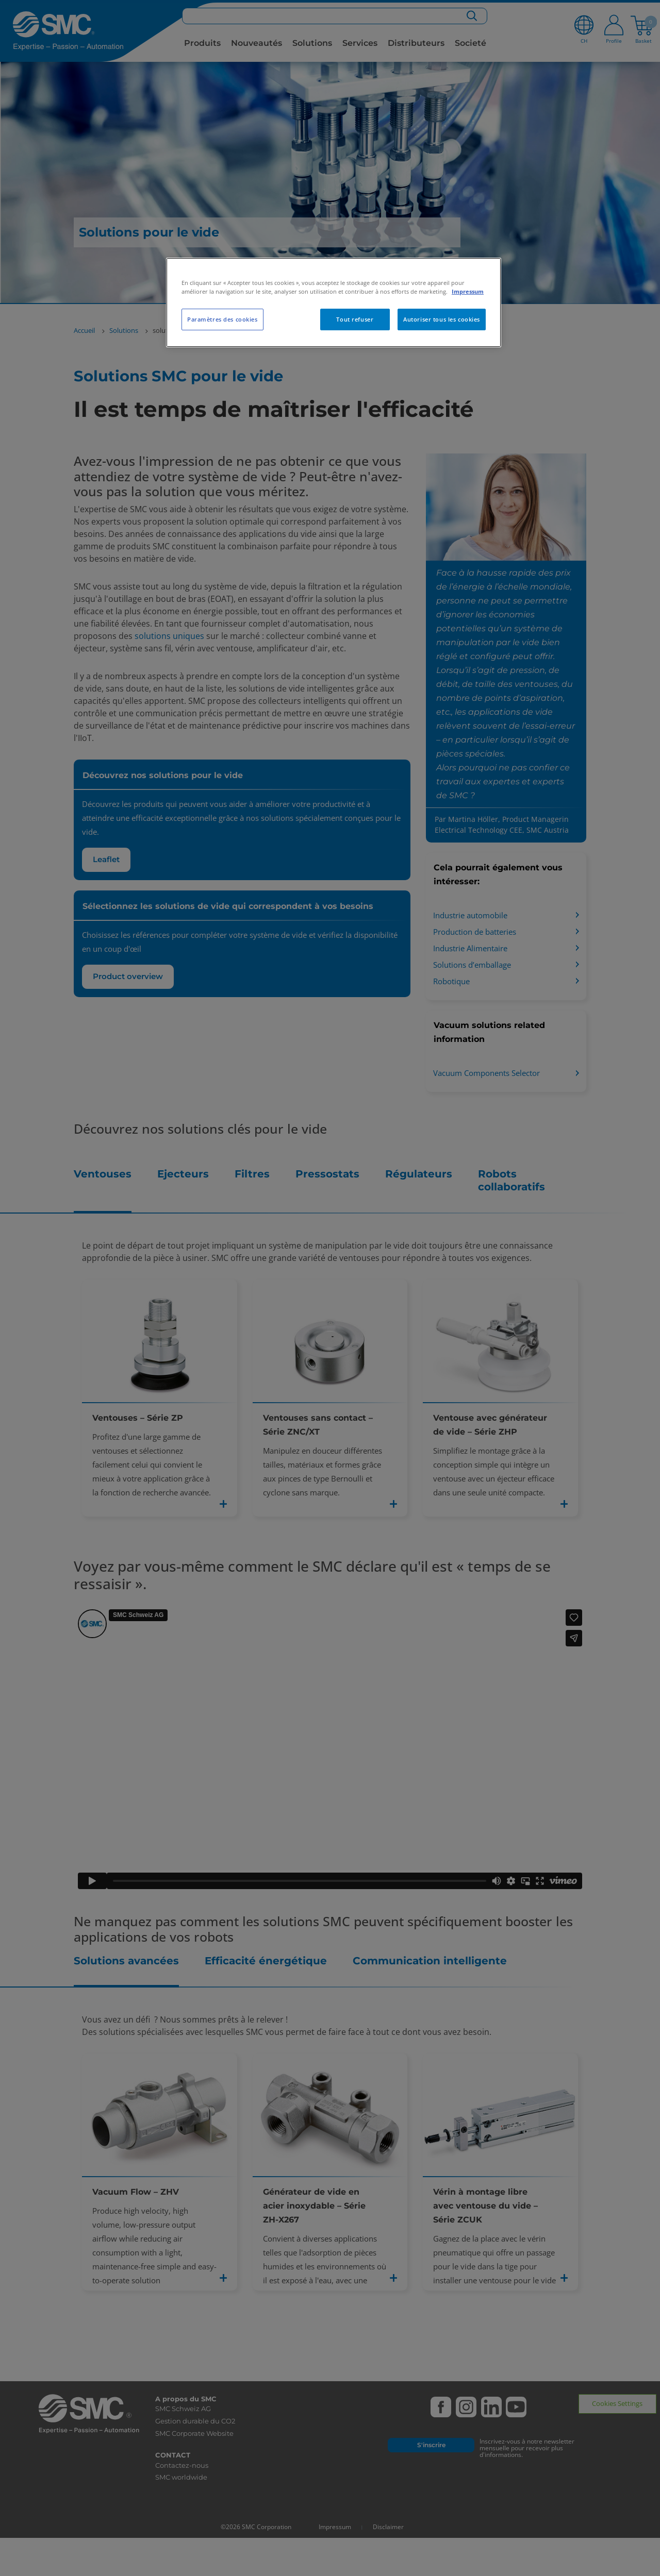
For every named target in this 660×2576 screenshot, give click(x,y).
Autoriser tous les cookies (441, 319)
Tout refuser (354, 319)
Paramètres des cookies (222, 319)
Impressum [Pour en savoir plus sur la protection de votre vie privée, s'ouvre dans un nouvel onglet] (468, 291)
